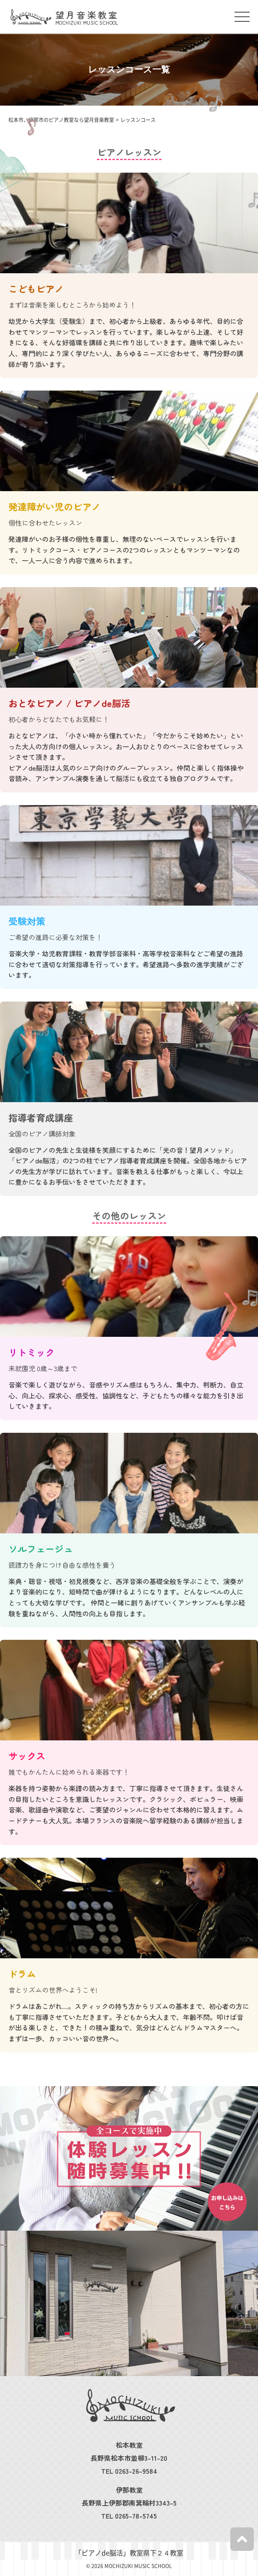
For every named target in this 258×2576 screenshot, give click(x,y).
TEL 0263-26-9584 (129, 2471)
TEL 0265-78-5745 (129, 2516)
